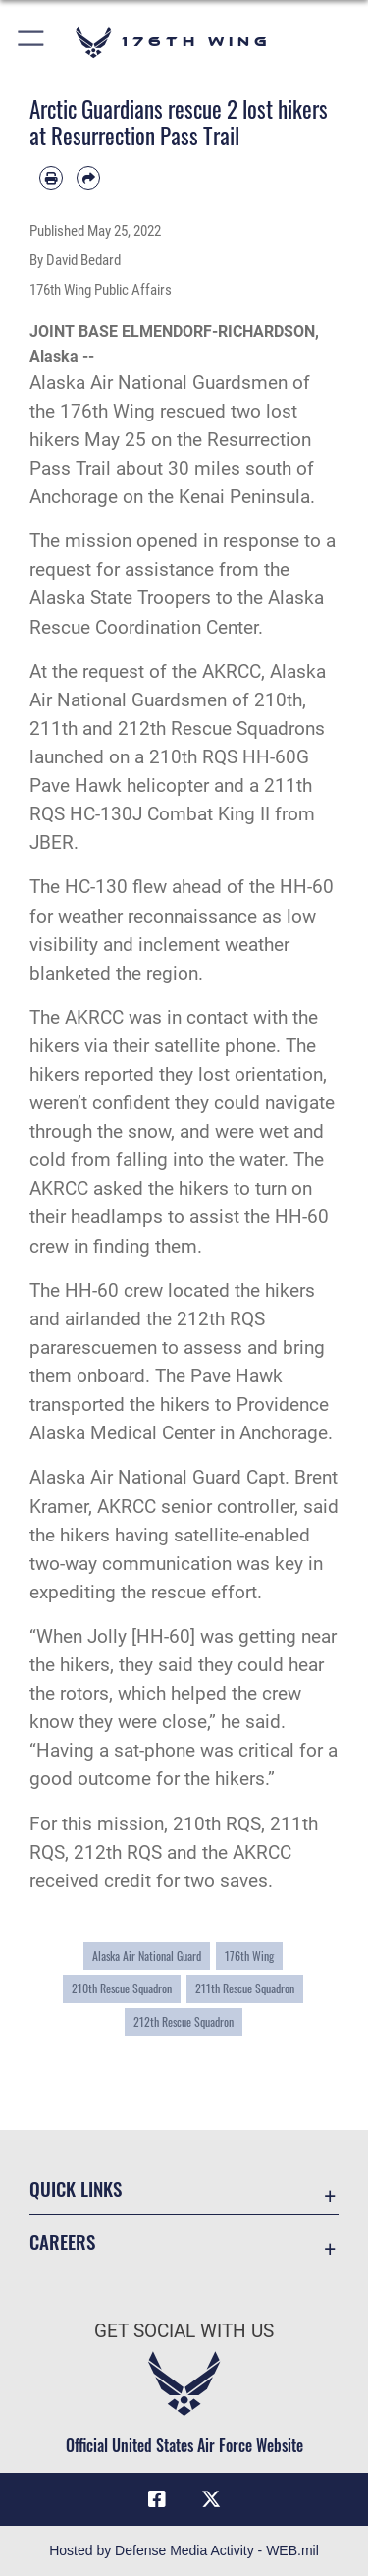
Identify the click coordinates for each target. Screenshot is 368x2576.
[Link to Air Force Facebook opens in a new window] (157, 2499)
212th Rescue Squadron (183, 2022)
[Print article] (51, 178)
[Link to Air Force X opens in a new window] (211, 2499)
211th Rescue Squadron (244, 1988)
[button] (32, 42)
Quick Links (75, 2188)
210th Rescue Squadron (122, 1988)
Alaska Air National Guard (146, 1956)
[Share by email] (88, 178)
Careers (62, 2241)
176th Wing (249, 1956)
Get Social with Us (184, 2331)
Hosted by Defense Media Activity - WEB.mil (184, 2550)
